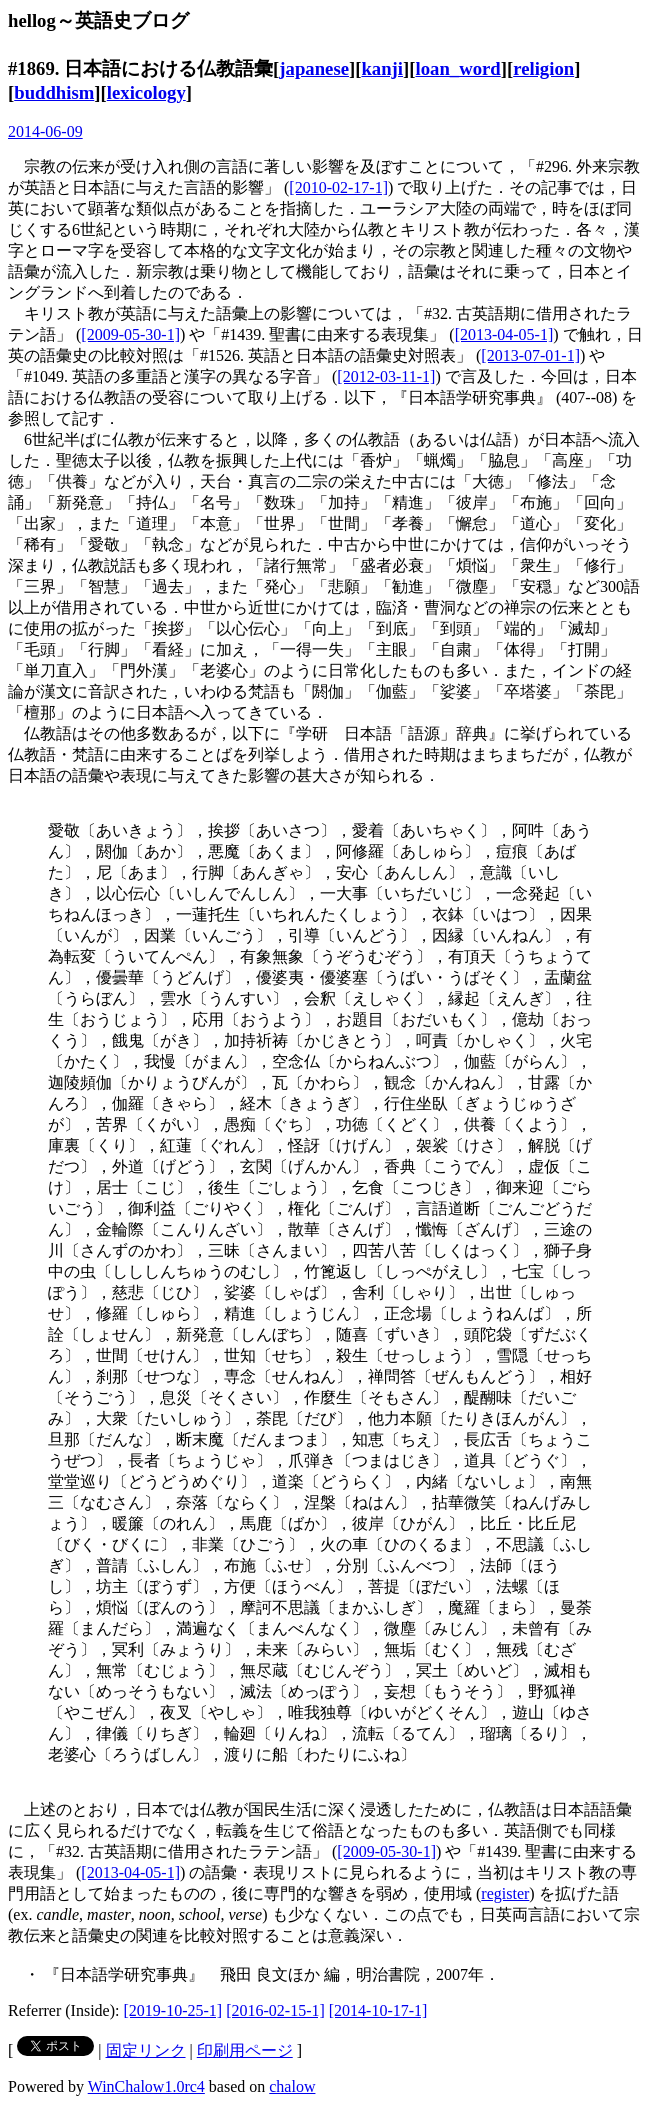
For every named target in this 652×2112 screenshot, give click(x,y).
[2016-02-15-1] (275, 2010)
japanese (314, 68)
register (505, 1893)
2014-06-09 (45, 131)
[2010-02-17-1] (338, 187)
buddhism (54, 92)
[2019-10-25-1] (173, 2010)
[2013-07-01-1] (530, 355)
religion (543, 68)
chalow (292, 2086)
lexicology (146, 92)
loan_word (458, 68)
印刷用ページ (245, 2050)
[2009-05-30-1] (130, 334)
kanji (382, 68)
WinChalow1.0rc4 (146, 2086)
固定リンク (146, 2050)
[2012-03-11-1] (386, 376)
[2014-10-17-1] (378, 2010)
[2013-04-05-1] (504, 334)
